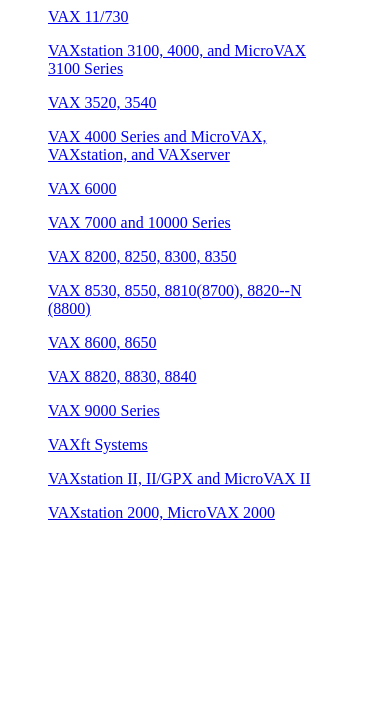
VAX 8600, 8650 (102, 342)
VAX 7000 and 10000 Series (139, 222)
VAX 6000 (82, 188)
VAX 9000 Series (104, 410)
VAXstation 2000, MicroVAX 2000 (161, 512)
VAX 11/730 (88, 16)
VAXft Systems (98, 444)
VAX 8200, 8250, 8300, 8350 (142, 256)
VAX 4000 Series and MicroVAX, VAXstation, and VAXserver (157, 145)
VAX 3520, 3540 (102, 102)
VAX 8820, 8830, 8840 (122, 376)
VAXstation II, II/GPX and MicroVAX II (179, 478)
